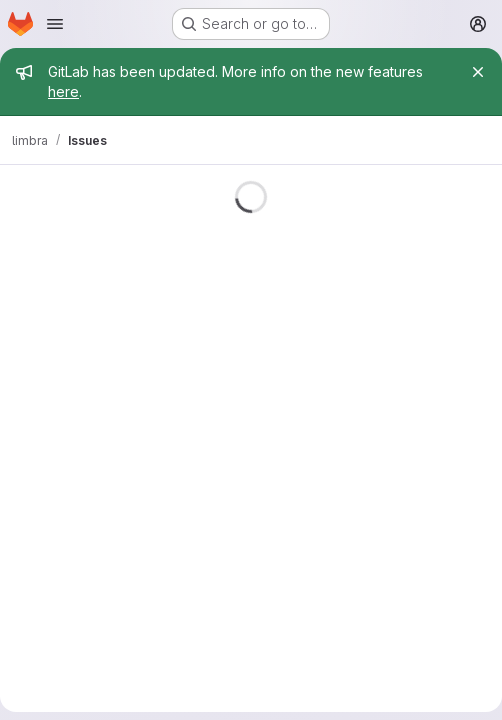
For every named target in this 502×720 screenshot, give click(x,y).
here (63, 91)
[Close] (478, 72)
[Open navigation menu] (55, 24)
